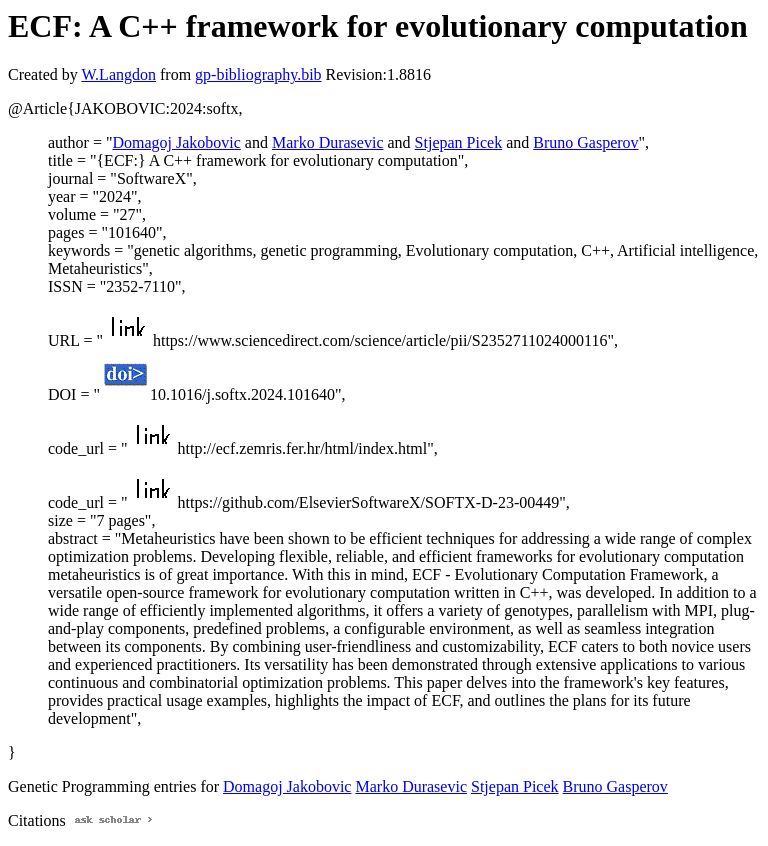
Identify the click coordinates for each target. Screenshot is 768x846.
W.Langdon (118, 74)
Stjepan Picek (459, 142)
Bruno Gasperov (585, 142)
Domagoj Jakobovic (176, 142)
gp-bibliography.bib (258, 74)
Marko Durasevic (328, 142)
